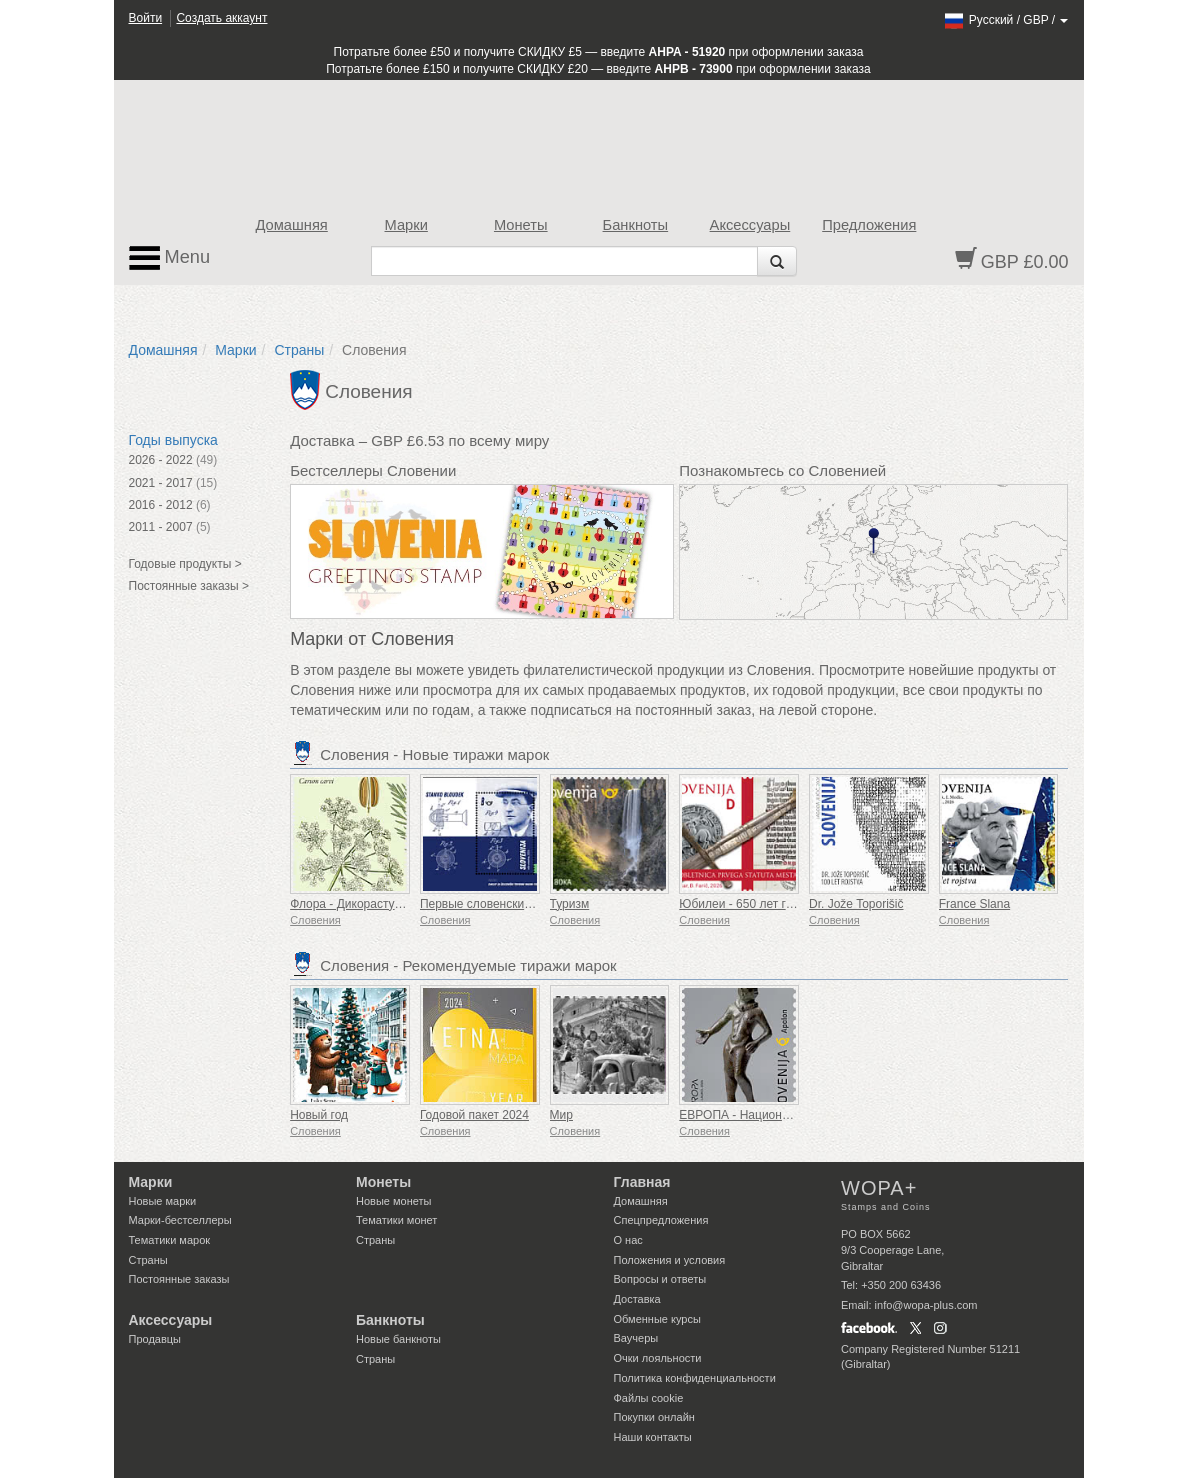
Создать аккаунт (221, 18)
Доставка (637, 1299)
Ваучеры (636, 1338)
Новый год (319, 1115)
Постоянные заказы (179, 1279)
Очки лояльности (658, 1358)
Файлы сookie (649, 1398)
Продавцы (155, 1339)
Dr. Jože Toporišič (856, 904)
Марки (406, 225)
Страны (299, 350)
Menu (170, 258)
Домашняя (291, 225)
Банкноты (636, 225)
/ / (1005, 20)
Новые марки (163, 1201)
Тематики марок (170, 1240)
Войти (146, 18)
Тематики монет (396, 1220)
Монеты (521, 225)
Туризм (570, 904)
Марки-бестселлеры (180, 1220)
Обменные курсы (657, 1319)
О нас (628, 1240)
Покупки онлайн (654, 1417)
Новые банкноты (398, 1339)
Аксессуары (750, 225)
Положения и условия (670, 1260)
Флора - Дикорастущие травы (372, 904)
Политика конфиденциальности (695, 1378)
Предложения (869, 225)
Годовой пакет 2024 (474, 1115)
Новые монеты (393, 1201)
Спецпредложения (661, 1220)
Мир (561, 1115)
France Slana (974, 904)
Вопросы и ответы (660, 1279)
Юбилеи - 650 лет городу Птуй (763, 904)
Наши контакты (653, 1437)
